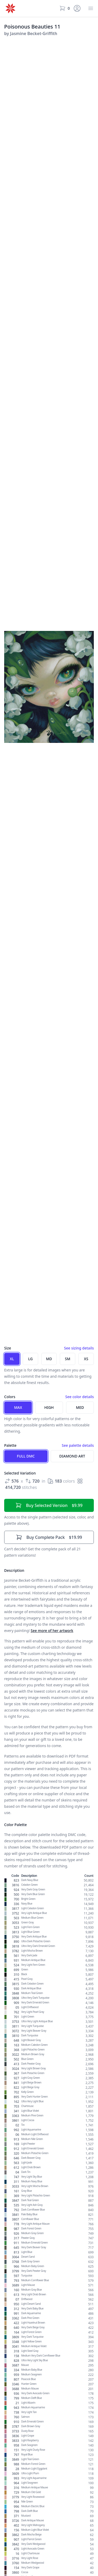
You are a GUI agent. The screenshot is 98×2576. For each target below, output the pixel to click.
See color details (79, 1396)
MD (49, 1358)
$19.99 (49, 1537)
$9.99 (48, 1505)
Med (80, 1407)
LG (30, 1358)
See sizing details (79, 1348)
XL (12, 1358)
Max (18, 1407)
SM (67, 1358)
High (49, 1407)
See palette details (78, 1445)
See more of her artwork (52, 1630)
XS (86, 1358)
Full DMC (26, 1456)
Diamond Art (72, 1456)
